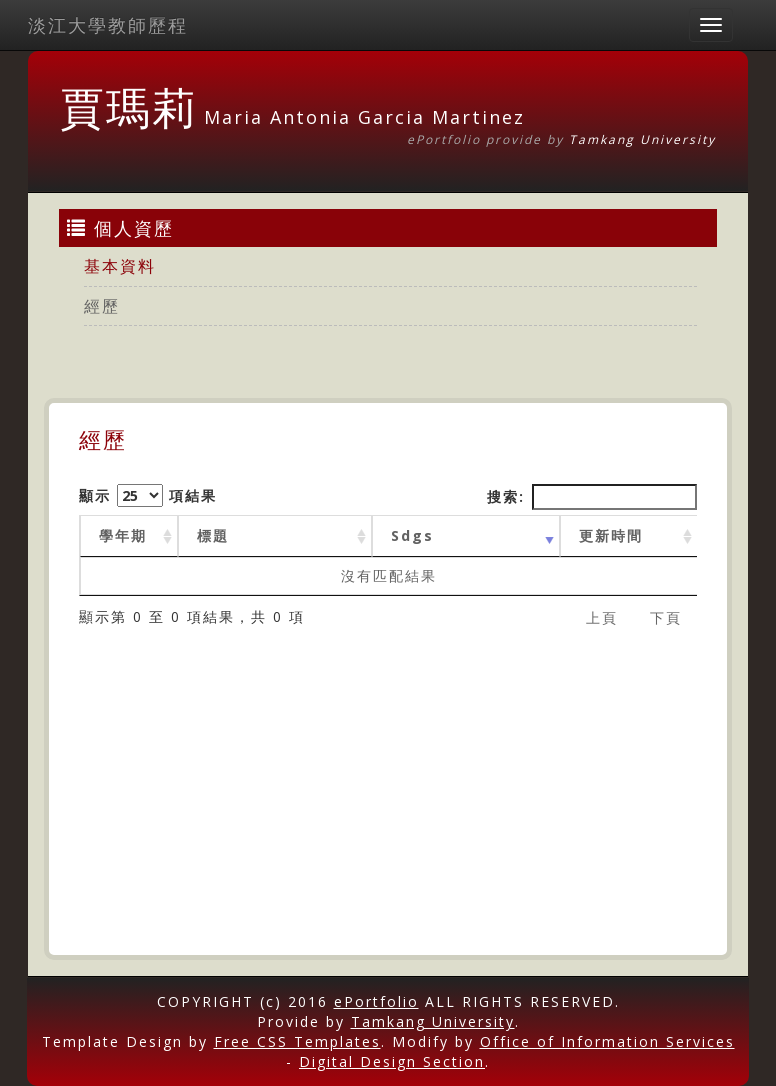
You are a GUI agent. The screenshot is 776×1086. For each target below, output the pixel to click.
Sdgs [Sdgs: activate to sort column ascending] (412, 535)
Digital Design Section (392, 1061)
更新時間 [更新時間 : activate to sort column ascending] (611, 535)
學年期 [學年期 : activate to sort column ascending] (123, 535)
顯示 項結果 (148, 495)
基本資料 (120, 266)
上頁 (602, 617)
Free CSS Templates (297, 1041)
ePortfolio (376, 1001)
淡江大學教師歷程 (108, 25)
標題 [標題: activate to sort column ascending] (213, 535)
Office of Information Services (607, 1041)
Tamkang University (642, 139)
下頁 (666, 617)
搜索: (592, 497)
